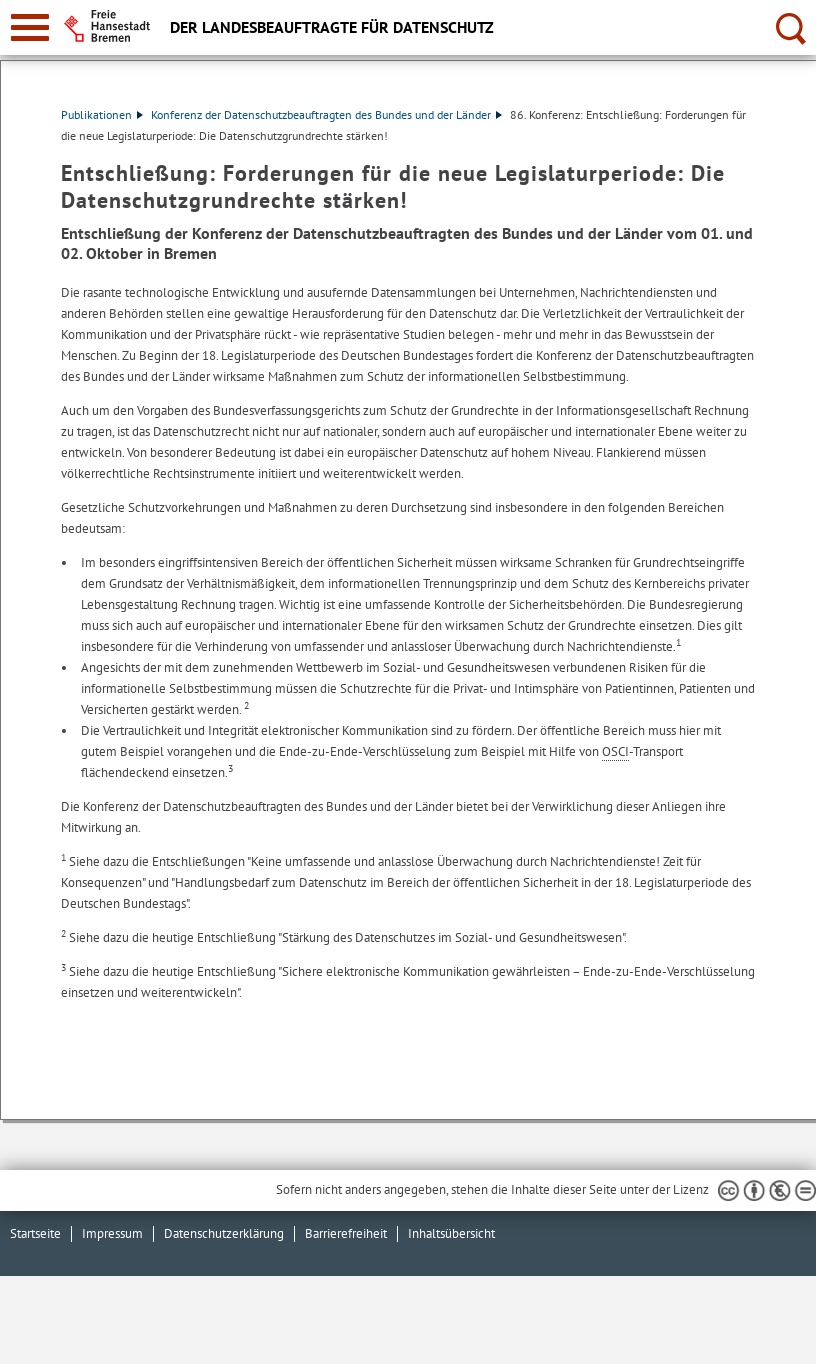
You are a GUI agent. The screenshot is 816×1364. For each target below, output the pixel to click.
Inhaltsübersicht (451, 1233)
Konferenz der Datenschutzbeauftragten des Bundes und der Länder (326, 114)
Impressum (112, 1233)
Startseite (35, 1233)
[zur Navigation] (30, 27)
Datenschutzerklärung (224, 1233)
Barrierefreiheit (346, 1233)
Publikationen (102, 114)
